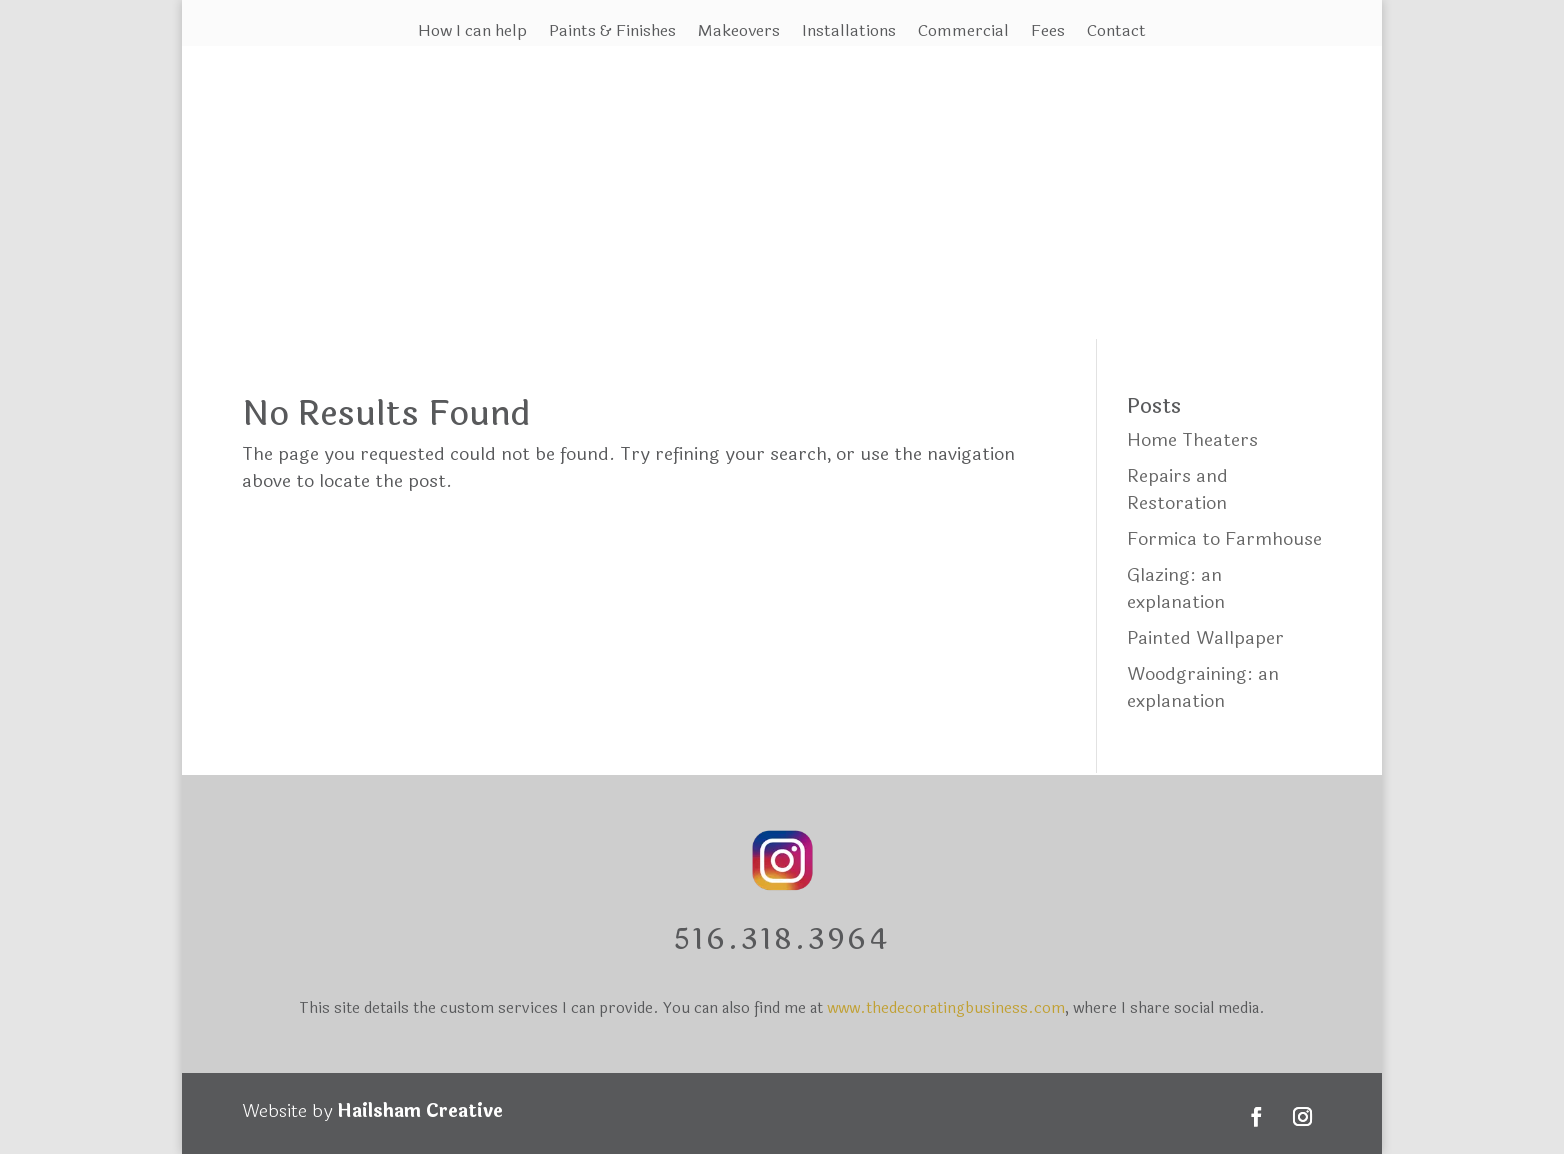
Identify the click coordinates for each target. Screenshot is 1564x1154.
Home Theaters (1192, 440)
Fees (1048, 33)
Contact (1116, 33)
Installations (849, 33)
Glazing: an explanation (1176, 588)
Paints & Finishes (612, 33)
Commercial (963, 33)
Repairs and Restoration (1177, 489)
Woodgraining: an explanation (1203, 687)
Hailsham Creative (420, 1111)
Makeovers (739, 33)
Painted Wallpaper (1205, 638)
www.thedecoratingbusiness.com (946, 1008)
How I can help (472, 33)
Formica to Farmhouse (1224, 539)
